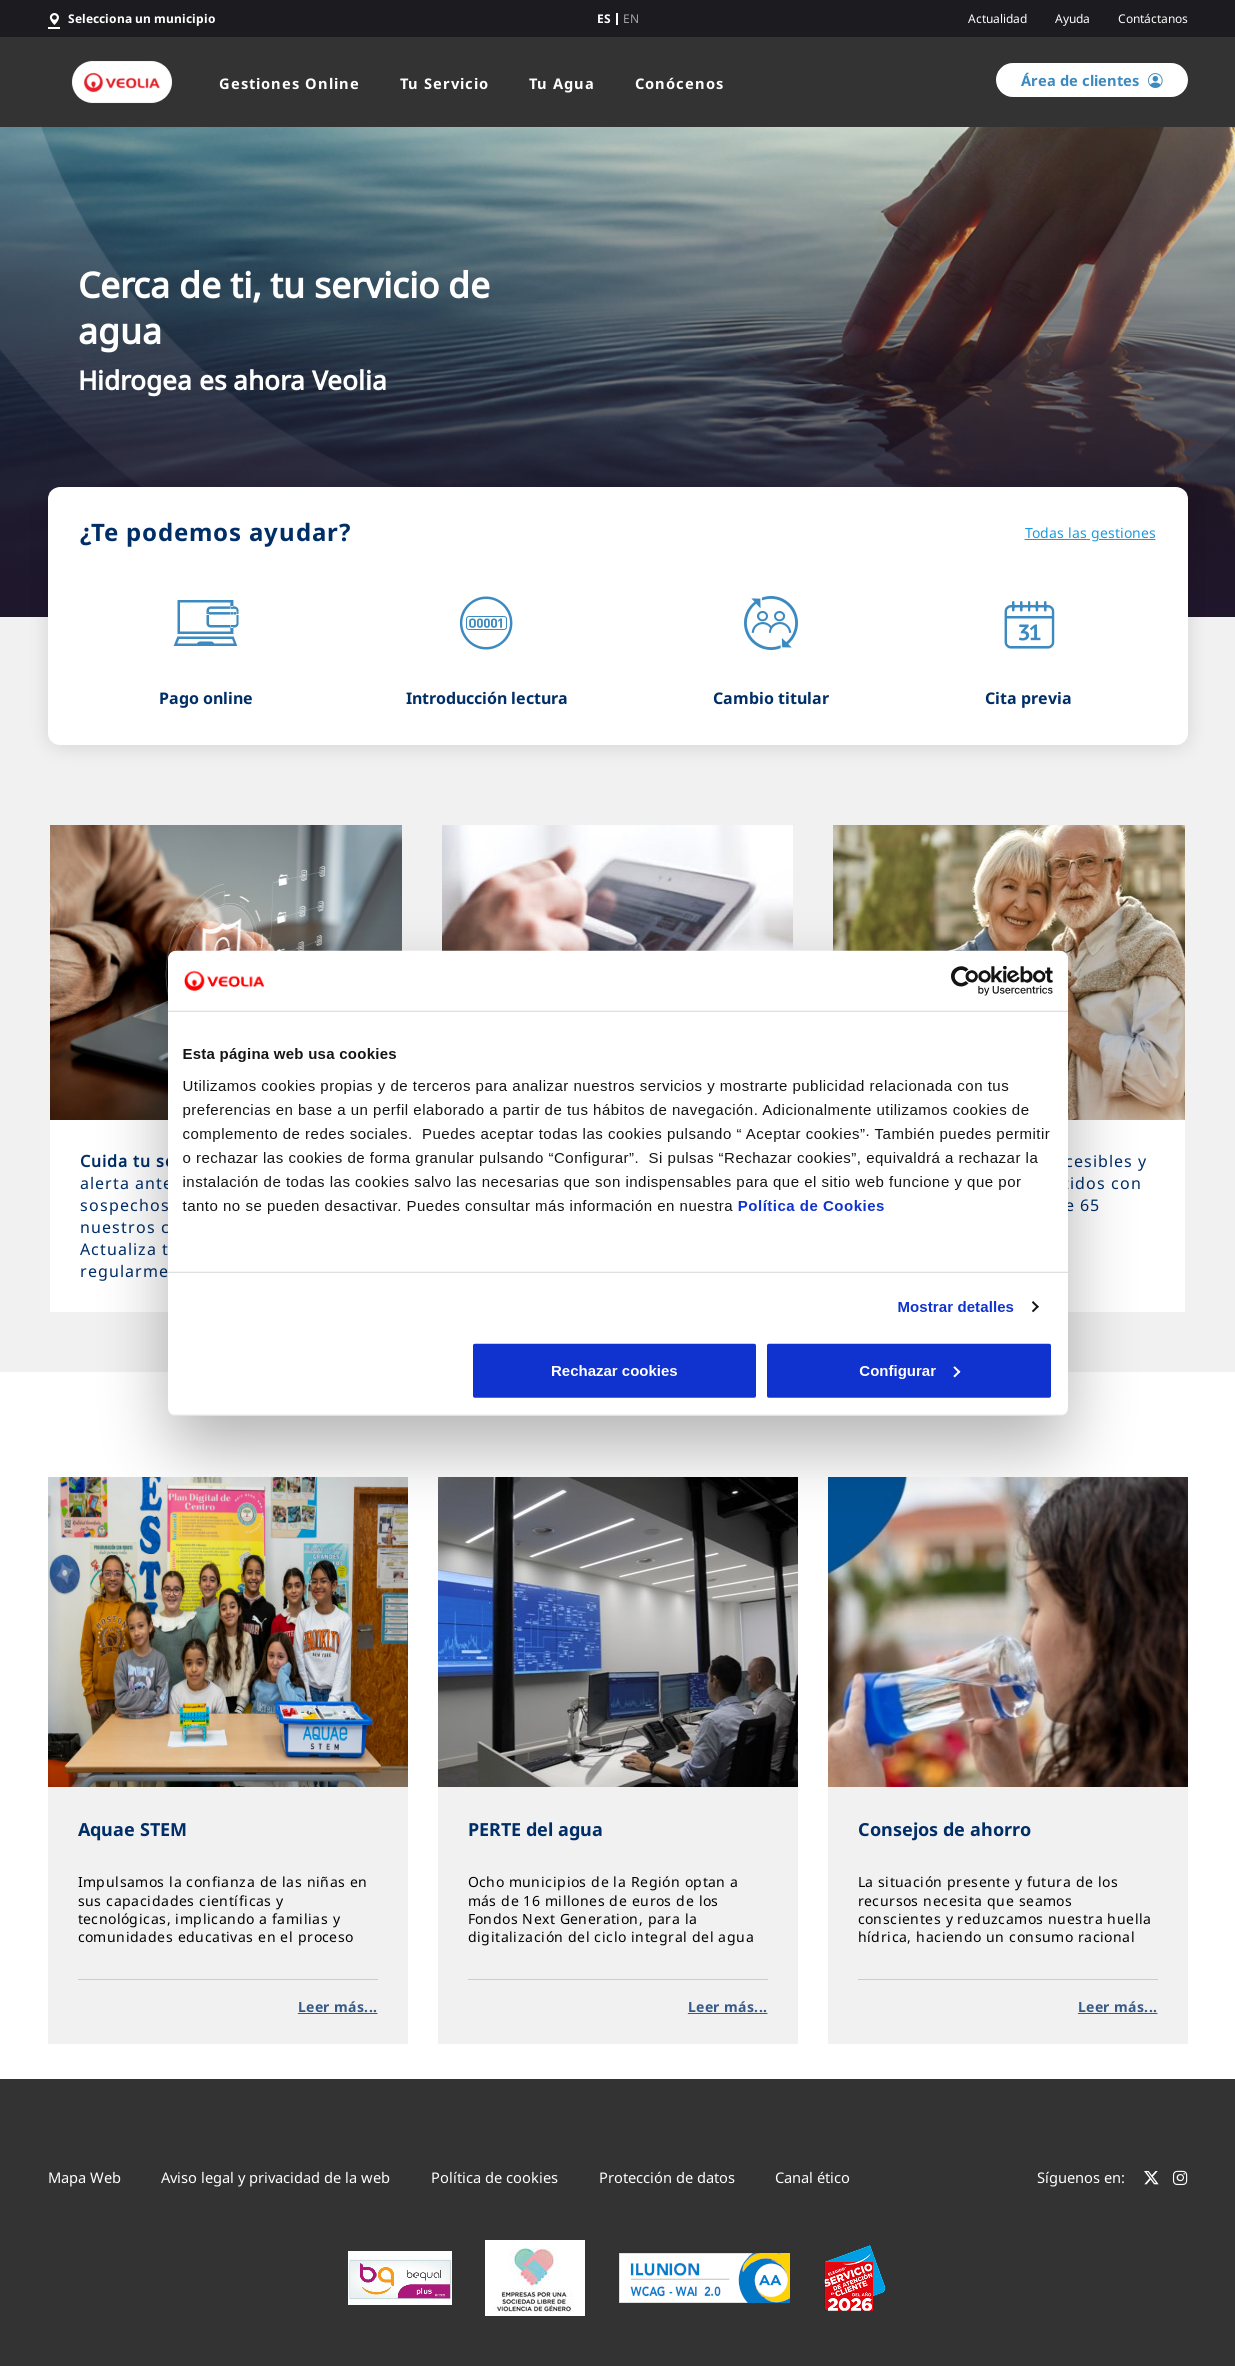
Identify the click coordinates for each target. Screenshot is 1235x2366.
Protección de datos (667, 2177)
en (631, 19)
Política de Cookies (811, 1204)
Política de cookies (494, 2177)
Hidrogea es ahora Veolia (232, 380)
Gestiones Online (289, 83)
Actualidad (997, 18)
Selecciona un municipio (142, 18)
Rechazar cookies (325, 1369)
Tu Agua (562, 83)
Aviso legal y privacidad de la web (275, 2177)
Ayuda (1072, 18)
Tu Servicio (444, 83)
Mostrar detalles (955, 1306)
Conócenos (679, 83)
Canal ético (812, 2177)
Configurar (618, 1369)
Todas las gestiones (1090, 532)
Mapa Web (84, 2177)
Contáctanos (1153, 18)
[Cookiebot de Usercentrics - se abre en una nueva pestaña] (965, 981)
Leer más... (338, 2006)
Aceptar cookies (910, 1369)
